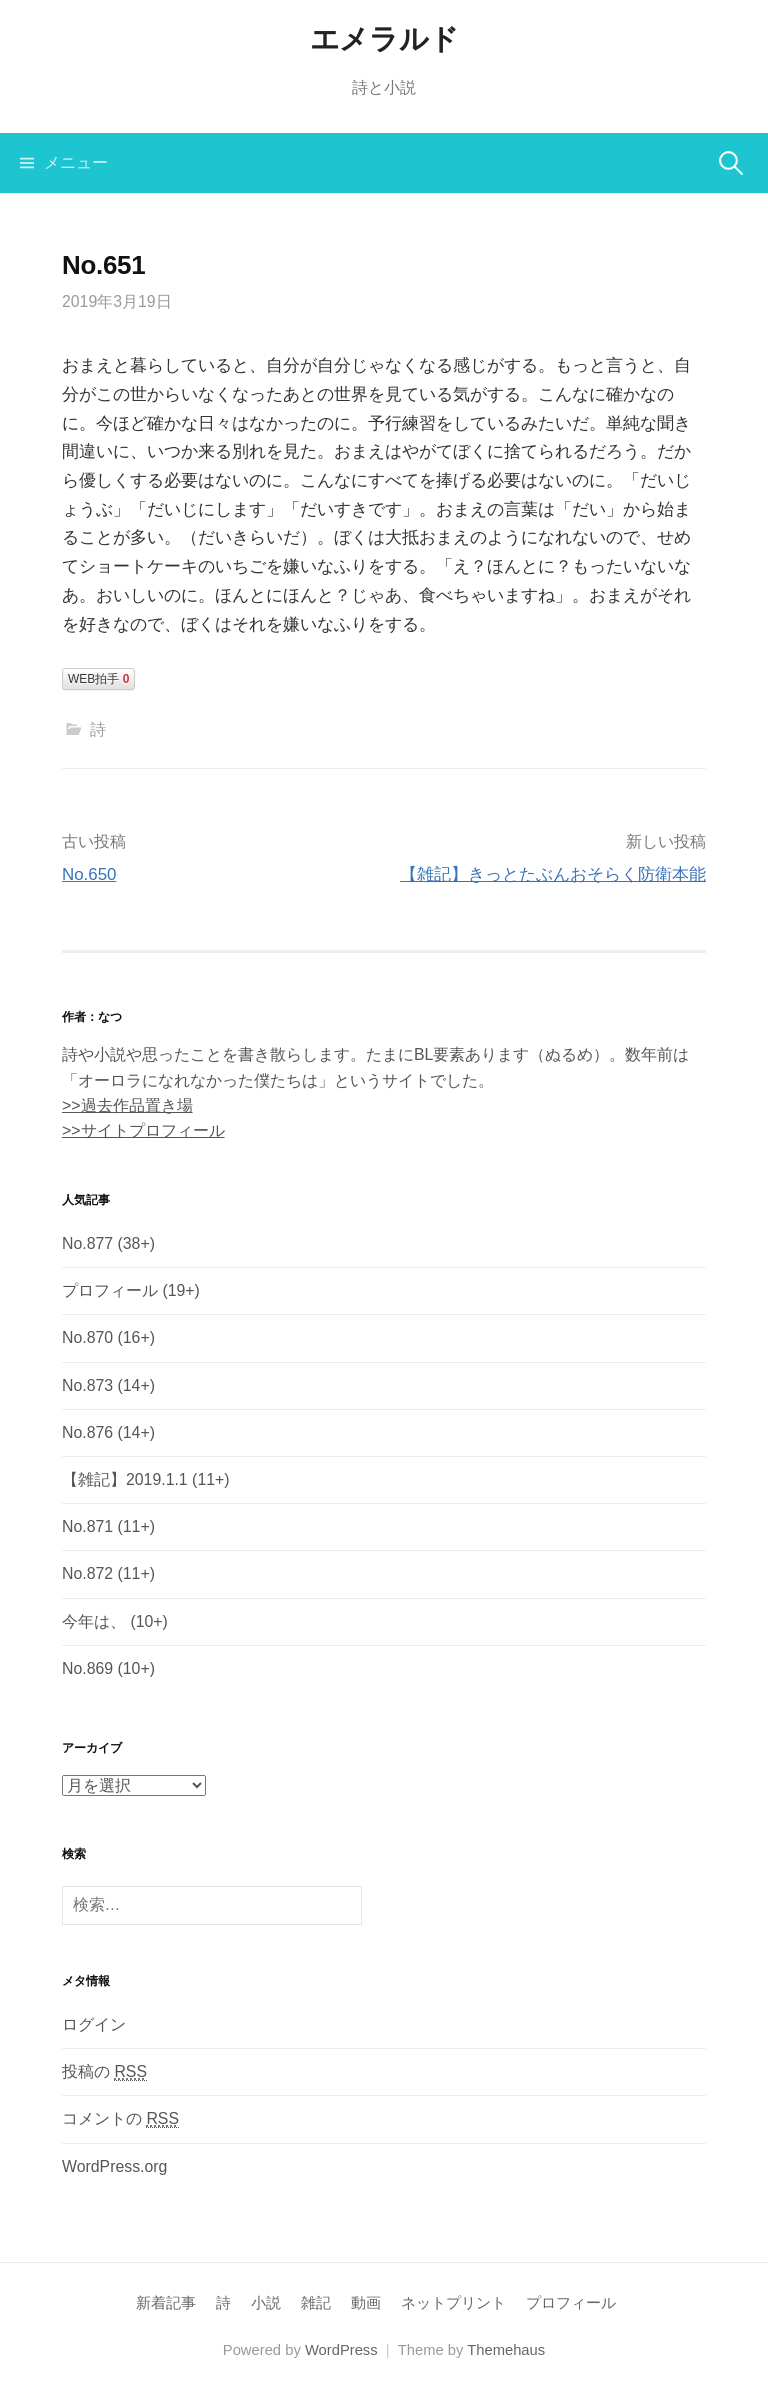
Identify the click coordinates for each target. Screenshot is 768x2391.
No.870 (87, 1337)
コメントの (120, 2119)
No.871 (87, 1526)
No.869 (87, 1668)
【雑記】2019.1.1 (125, 1479)
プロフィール (110, 1290)
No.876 (87, 1432)
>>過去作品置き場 (127, 1105)
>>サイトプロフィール (143, 1130)
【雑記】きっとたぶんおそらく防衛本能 (553, 874)
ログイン (94, 2024)
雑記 (316, 2303)
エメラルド (384, 39)
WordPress (341, 2350)
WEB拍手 (98, 679)
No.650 (89, 874)
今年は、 (94, 1621)
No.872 (87, 1573)
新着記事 (166, 2303)
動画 (366, 2303)
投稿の (104, 2072)
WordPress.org (114, 2166)
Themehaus (506, 2350)
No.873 (87, 1385)
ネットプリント (453, 2303)
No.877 (87, 1243)
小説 (266, 2303)
